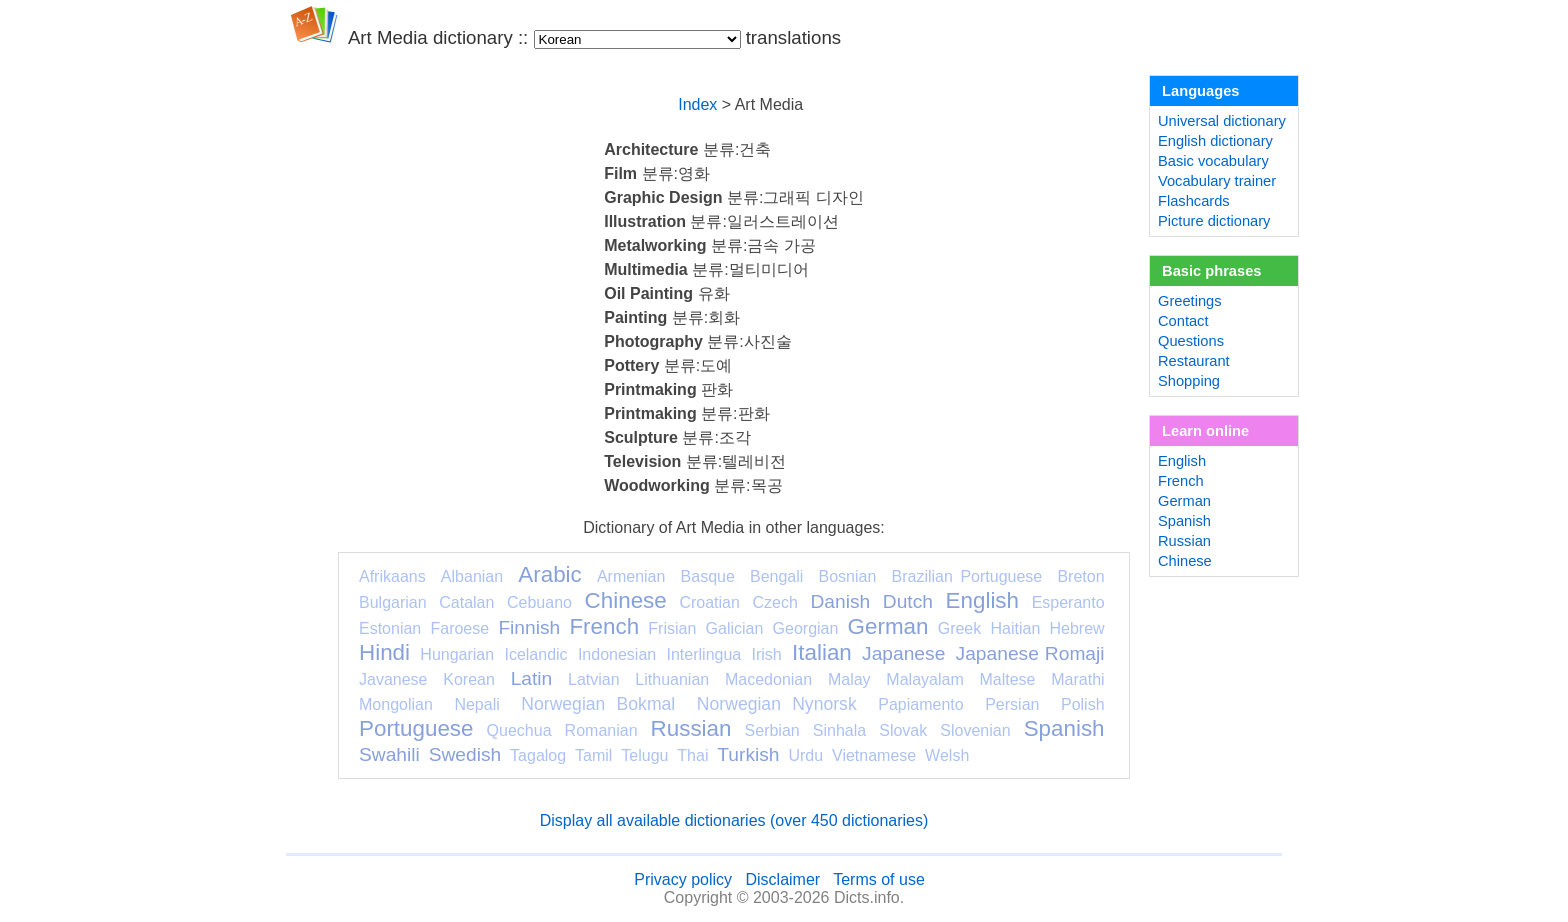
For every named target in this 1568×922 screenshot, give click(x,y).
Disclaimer (782, 879)
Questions (1191, 341)
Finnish (529, 627)
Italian (822, 652)
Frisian (672, 628)
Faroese (459, 628)
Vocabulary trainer (1217, 181)
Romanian (601, 730)
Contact (1183, 321)
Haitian (1015, 628)
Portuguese (416, 728)
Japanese (903, 653)
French (604, 626)
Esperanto (1068, 602)
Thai (692, 755)
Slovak (903, 730)
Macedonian (768, 679)
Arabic (549, 574)
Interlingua (704, 654)
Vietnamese (874, 755)
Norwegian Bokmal (598, 704)
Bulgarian (393, 602)
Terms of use (879, 879)
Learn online (1205, 431)
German (888, 626)
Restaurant (1194, 361)
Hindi (384, 652)
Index (697, 104)
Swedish (465, 754)
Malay (849, 679)
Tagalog (538, 755)
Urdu (805, 755)
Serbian (772, 730)
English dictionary (1215, 141)
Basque (708, 576)
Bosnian (848, 576)
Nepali (476, 704)
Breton (1080, 576)
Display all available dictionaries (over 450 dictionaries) (734, 820)
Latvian (594, 679)
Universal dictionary (1222, 121)
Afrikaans (392, 576)
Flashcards (1194, 201)
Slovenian (975, 730)
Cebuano (539, 602)
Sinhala (839, 730)
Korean (469, 679)
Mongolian (396, 704)
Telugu (644, 755)
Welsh (947, 755)
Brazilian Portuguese (967, 576)
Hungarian (457, 654)
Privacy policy (683, 879)
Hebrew (1076, 628)
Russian (691, 728)
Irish (767, 654)
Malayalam (924, 679)
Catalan (466, 602)
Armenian (631, 576)
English (982, 600)
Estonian (390, 628)
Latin (532, 678)
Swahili (389, 754)
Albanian (472, 576)
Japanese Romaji (1030, 653)
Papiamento (920, 704)
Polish (1083, 704)
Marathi (1077, 679)
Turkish (748, 754)
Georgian (806, 628)
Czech (774, 602)
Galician (735, 628)
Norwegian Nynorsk (777, 704)
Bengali (776, 576)
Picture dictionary (1214, 221)
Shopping (1189, 381)
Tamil (593, 755)
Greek (960, 628)
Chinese (626, 600)
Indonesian (617, 654)
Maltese (1007, 679)
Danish (840, 601)
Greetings (1190, 301)
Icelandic (535, 654)
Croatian (709, 602)
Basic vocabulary (1213, 161)
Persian (1012, 704)
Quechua (519, 730)
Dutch (908, 601)
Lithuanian (672, 679)
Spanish (1064, 728)
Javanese (393, 679)
